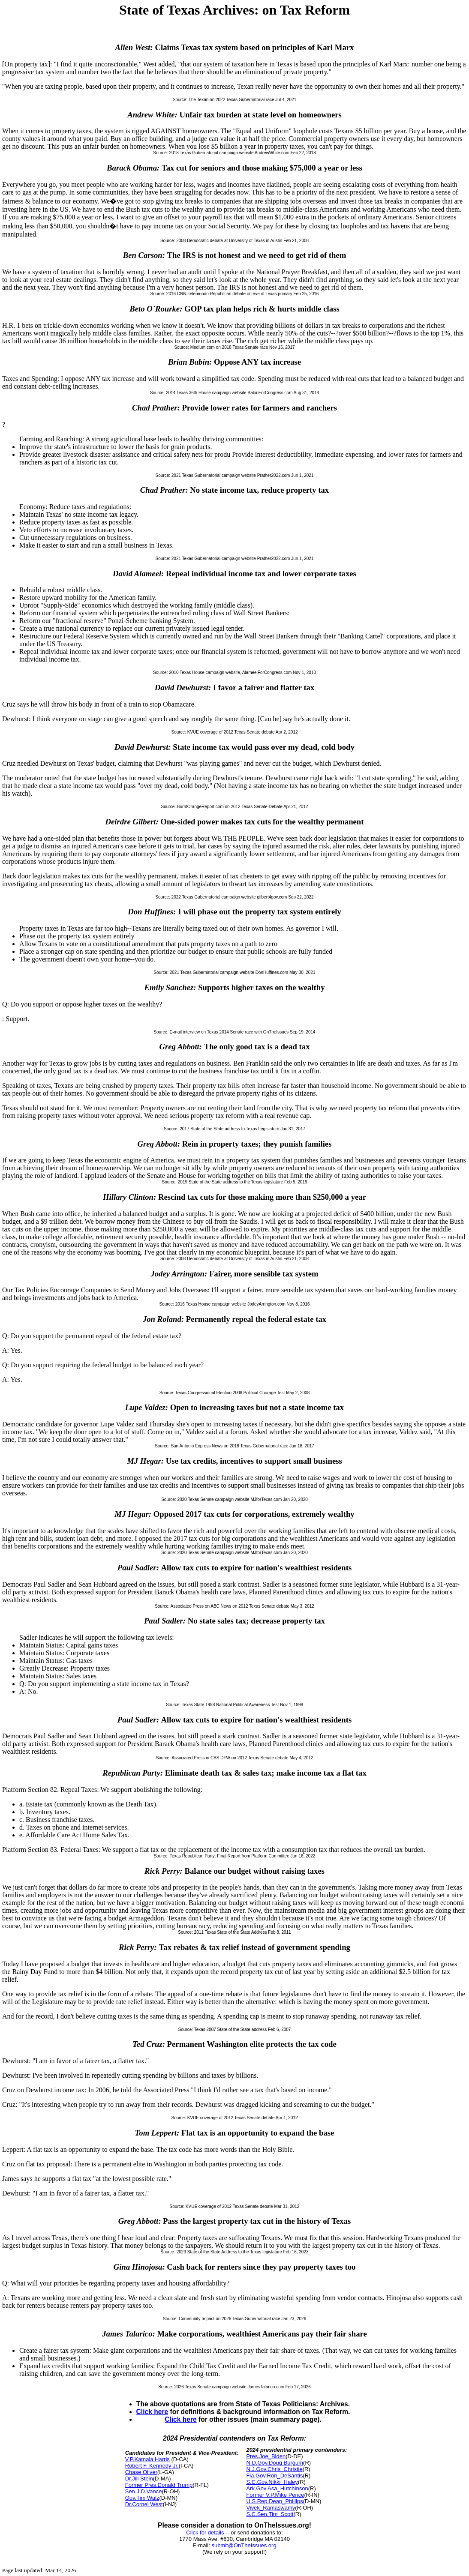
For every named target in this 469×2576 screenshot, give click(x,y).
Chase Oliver (141, 2472)
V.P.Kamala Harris (147, 2459)
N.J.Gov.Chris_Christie (274, 2469)
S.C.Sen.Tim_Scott (269, 2514)
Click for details (205, 2532)
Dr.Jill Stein (139, 2478)
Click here (152, 2411)
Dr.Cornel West (144, 2504)
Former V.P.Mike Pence (275, 2495)
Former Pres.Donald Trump (159, 2485)
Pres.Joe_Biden (266, 2456)
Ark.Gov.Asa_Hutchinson (277, 2488)
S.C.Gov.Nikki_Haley (272, 2482)
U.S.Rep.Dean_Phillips (274, 2501)
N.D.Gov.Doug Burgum (274, 2462)
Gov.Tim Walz (142, 2498)
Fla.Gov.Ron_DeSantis (274, 2475)
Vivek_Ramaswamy (270, 2507)
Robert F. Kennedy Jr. (152, 2465)
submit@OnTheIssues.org (243, 2545)
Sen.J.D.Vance (143, 2491)
